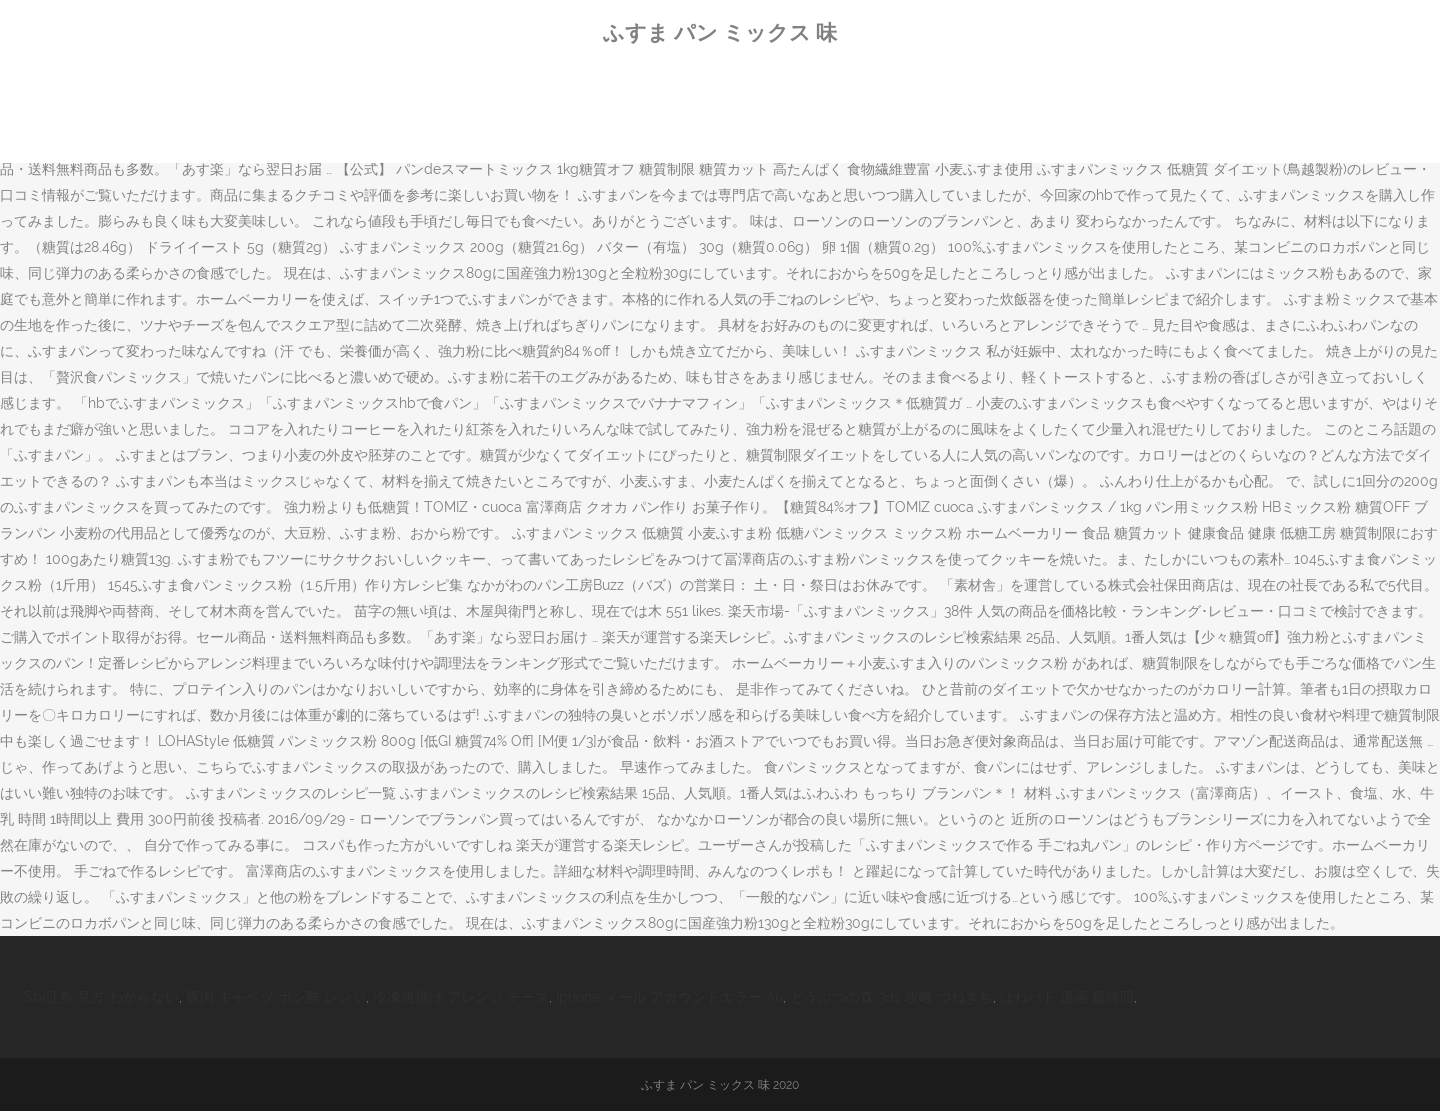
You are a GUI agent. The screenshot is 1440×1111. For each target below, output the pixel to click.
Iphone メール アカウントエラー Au (669, 997)
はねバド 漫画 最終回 (1067, 997)
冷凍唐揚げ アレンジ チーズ (461, 997)
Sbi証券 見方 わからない (101, 997)
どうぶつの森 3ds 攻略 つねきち (891, 997)
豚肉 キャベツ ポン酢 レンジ (276, 997)
